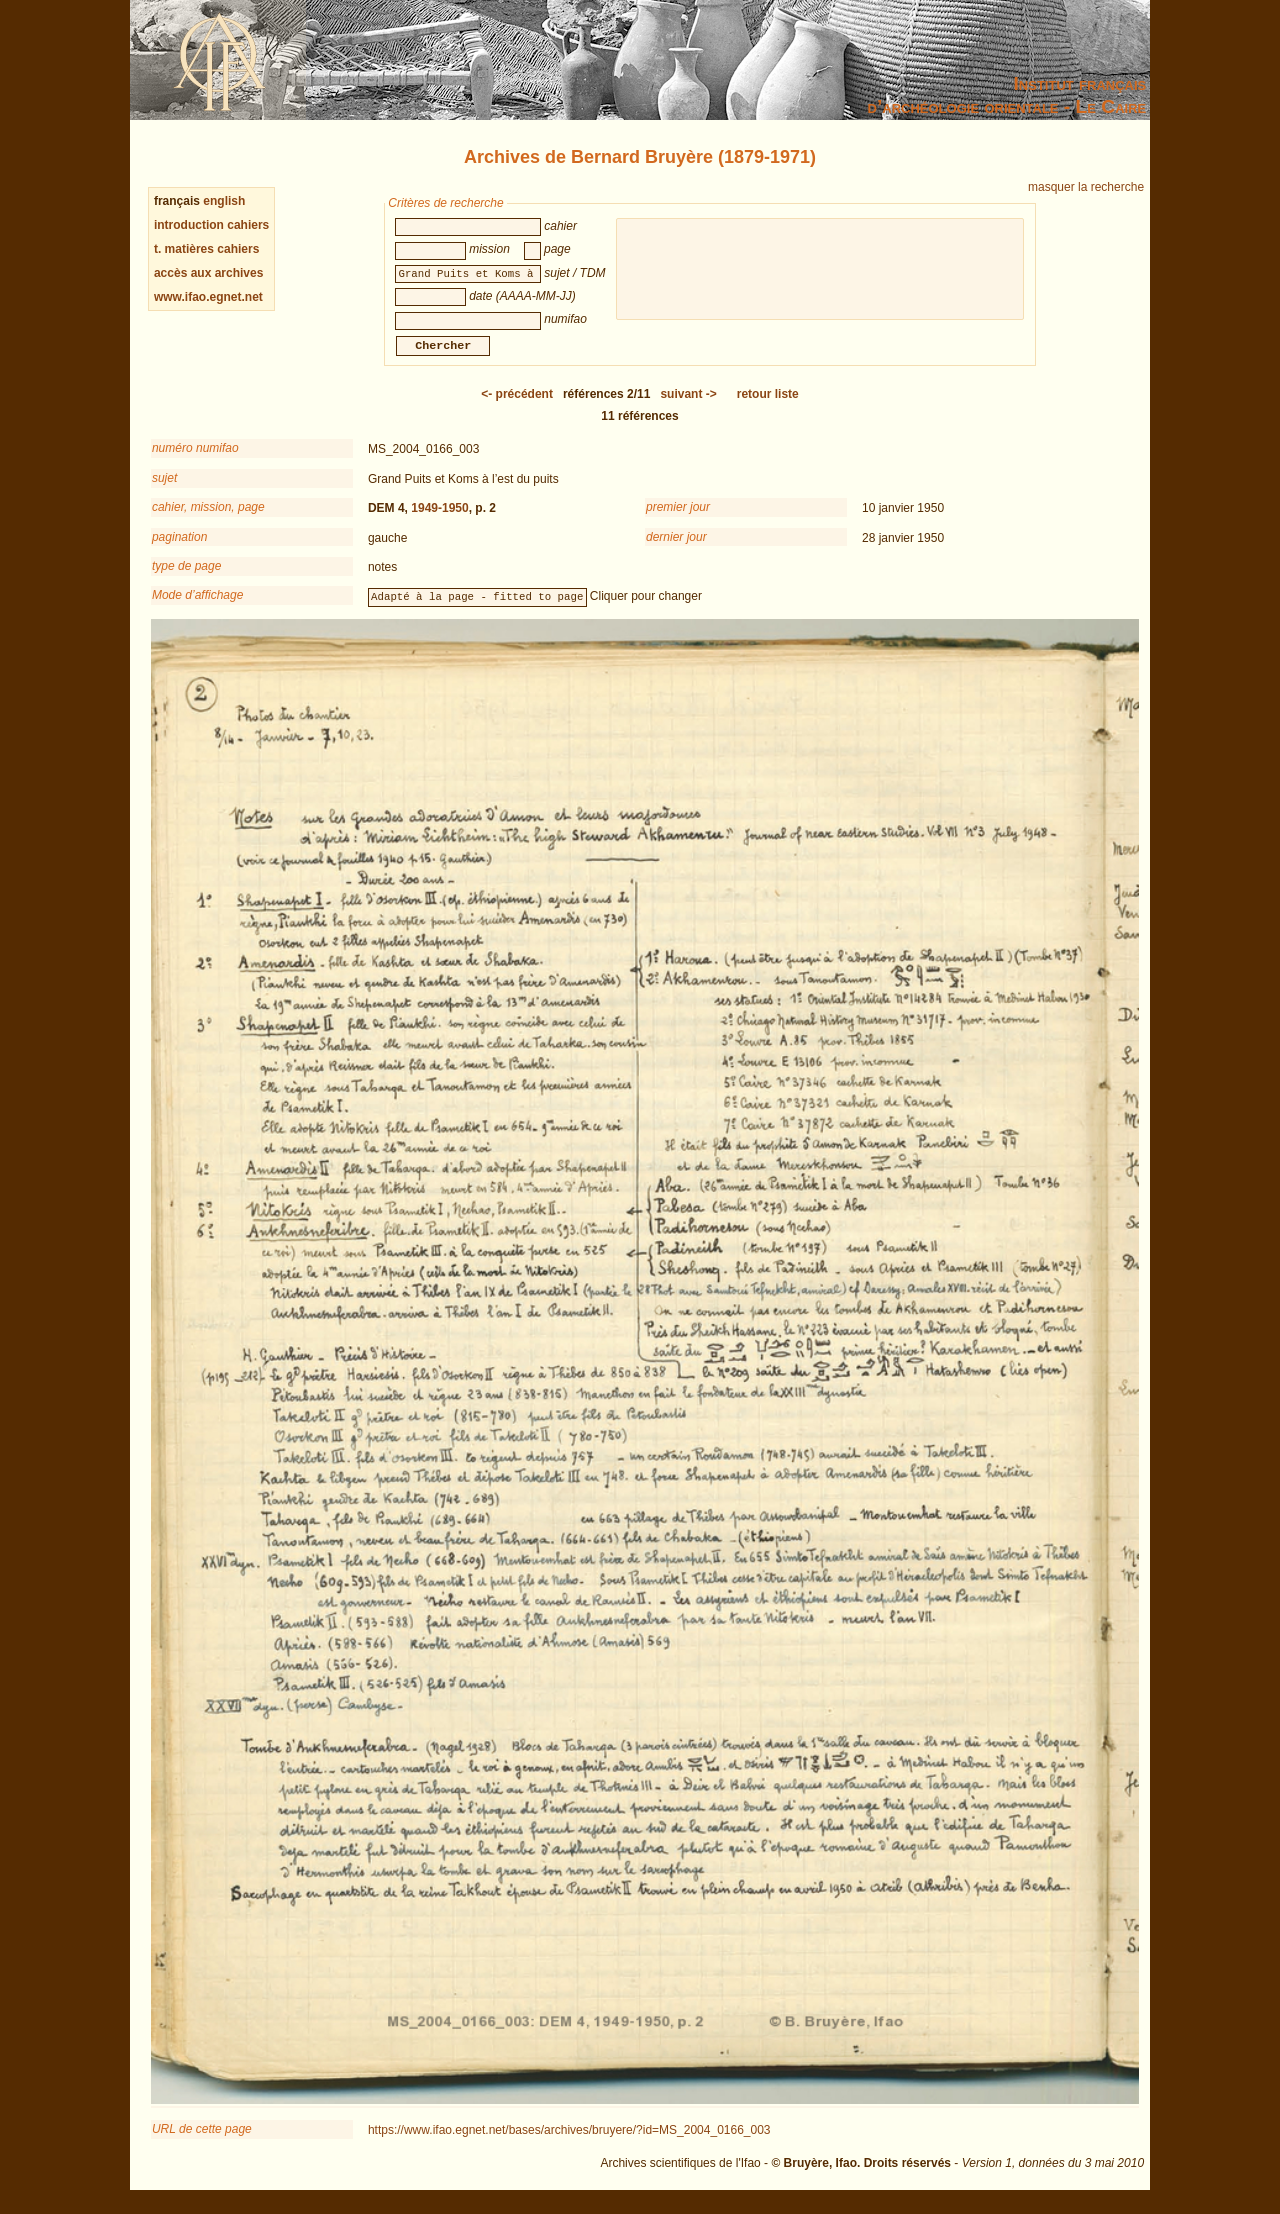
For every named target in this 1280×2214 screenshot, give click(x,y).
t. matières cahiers (206, 249)
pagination (179, 549)
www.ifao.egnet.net (208, 297)
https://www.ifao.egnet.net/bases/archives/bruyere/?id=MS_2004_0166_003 (569, 2142)
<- (517, 406)
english (224, 201)
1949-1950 (439, 520)
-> (688, 406)
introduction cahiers (211, 225)
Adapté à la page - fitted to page (477, 608)
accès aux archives (208, 273)
